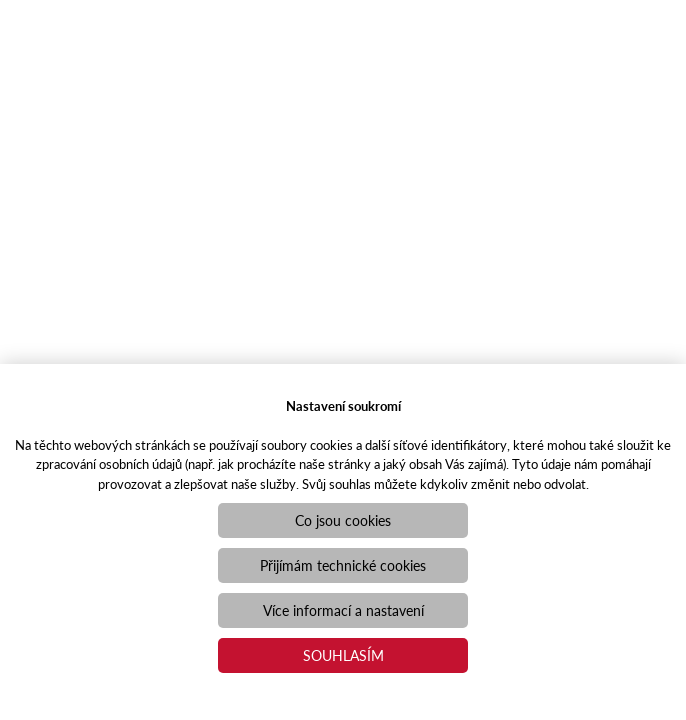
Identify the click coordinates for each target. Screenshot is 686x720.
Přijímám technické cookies (343, 565)
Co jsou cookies (343, 520)
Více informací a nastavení (343, 610)
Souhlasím (343, 655)
